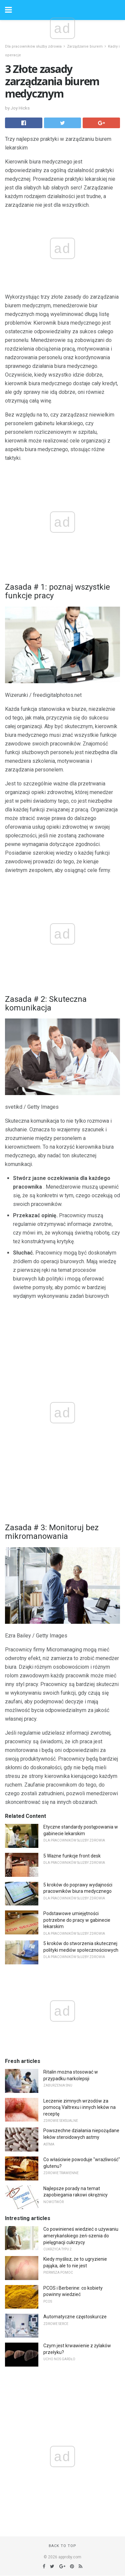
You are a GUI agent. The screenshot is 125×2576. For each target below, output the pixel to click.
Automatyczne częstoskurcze (75, 2316)
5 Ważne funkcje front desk (72, 1856)
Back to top (62, 2546)
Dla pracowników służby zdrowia (33, 46)
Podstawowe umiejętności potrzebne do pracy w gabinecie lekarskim (76, 1920)
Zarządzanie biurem (85, 46)
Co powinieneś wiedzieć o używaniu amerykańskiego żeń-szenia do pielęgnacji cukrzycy (80, 2235)
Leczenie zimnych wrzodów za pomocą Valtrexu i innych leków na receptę (79, 2107)
